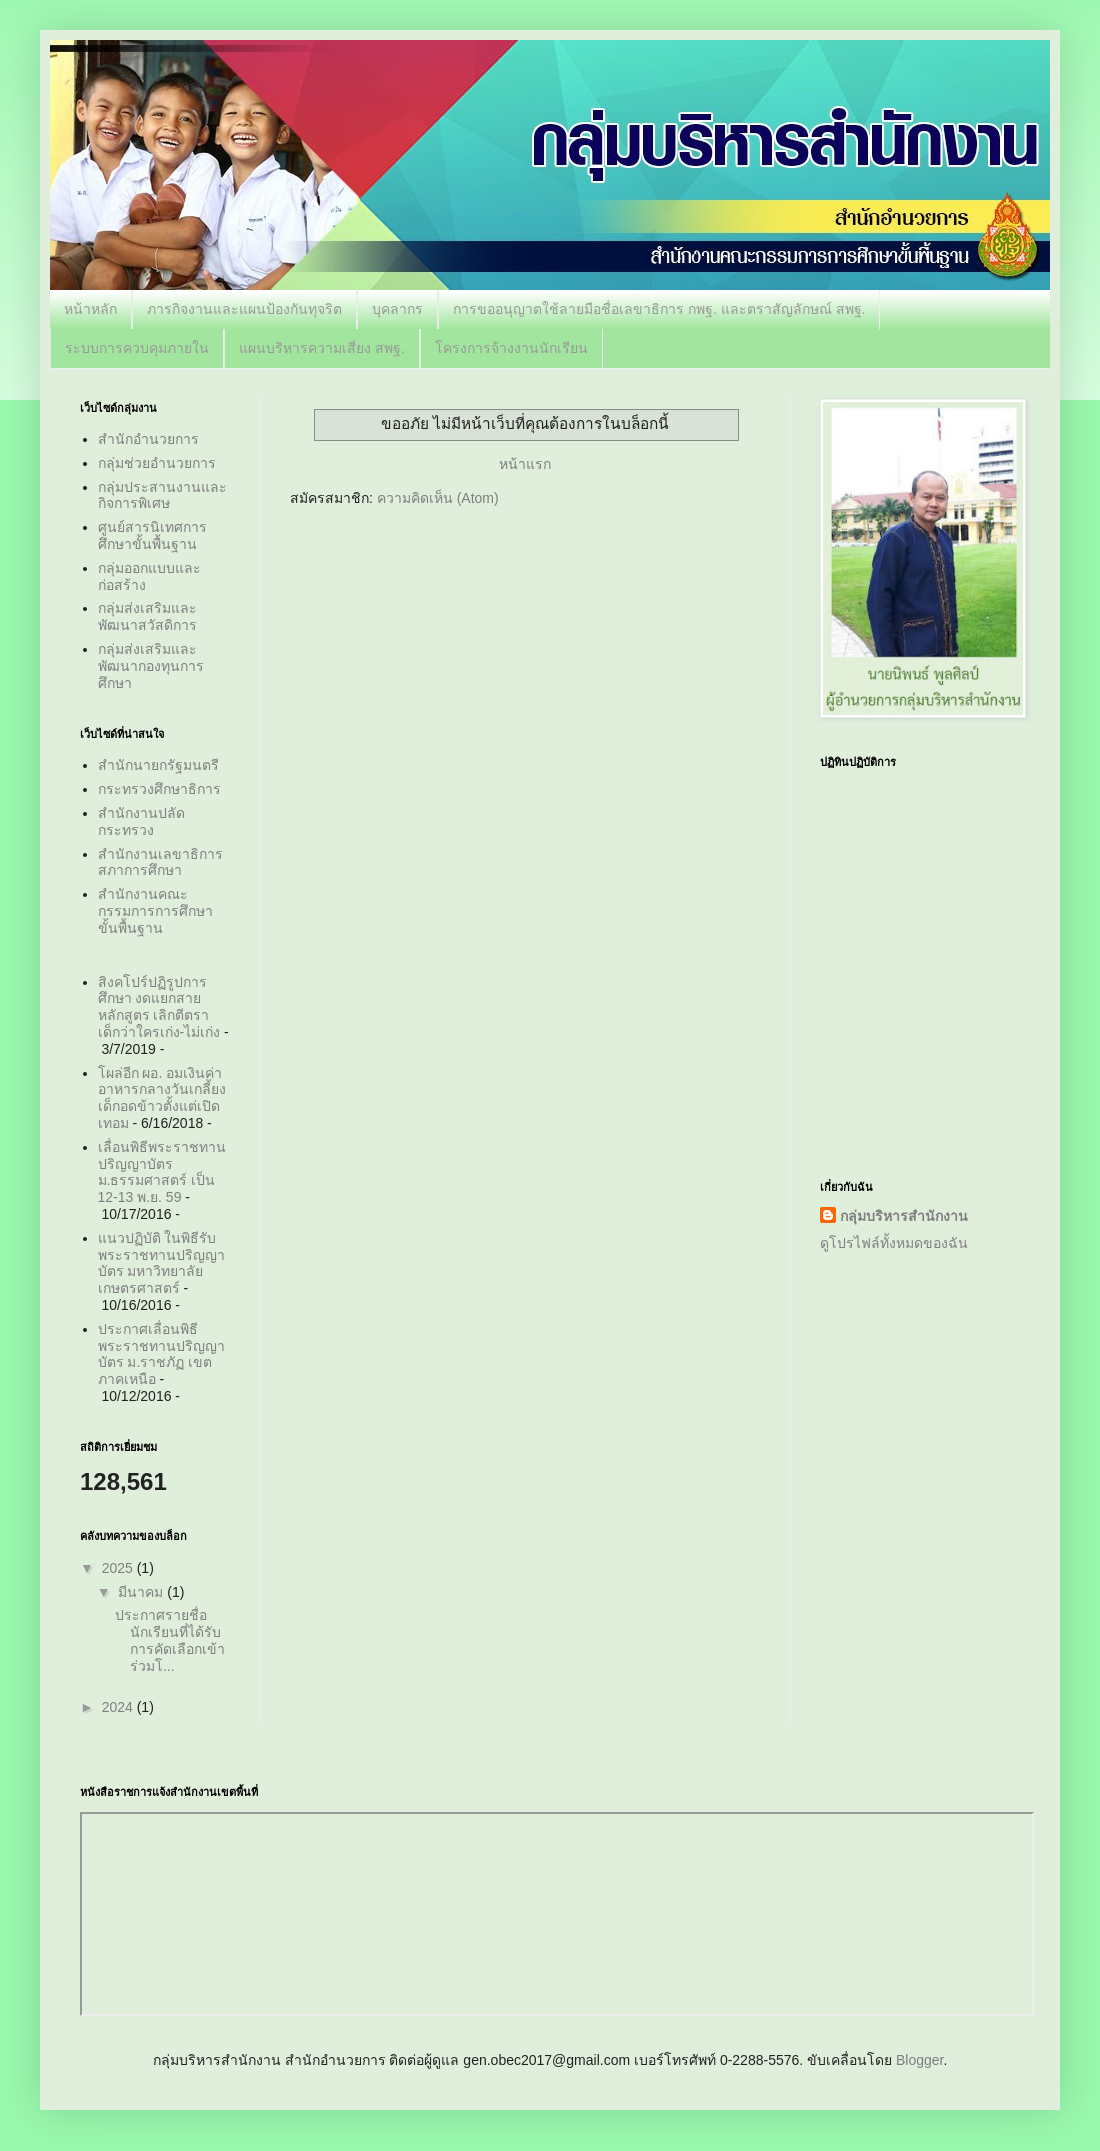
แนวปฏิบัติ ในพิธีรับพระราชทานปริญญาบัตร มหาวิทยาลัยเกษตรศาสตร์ (161, 1263)
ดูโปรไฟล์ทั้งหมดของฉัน (894, 1243)
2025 (119, 1568)
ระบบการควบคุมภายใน (137, 348)
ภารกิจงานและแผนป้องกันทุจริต (244, 309)
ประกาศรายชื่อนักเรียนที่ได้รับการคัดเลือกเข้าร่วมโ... (170, 1640)
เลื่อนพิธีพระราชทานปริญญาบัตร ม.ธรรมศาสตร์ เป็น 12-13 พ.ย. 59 (162, 1172)
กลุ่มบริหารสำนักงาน (904, 1216)
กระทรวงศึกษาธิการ (159, 789)
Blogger (919, 2060)
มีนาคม (142, 1592)
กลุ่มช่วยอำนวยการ (157, 463)
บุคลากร (397, 309)
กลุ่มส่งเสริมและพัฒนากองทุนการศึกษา (151, 666)
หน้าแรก (525, 464)
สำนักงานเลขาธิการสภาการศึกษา (160, 862)
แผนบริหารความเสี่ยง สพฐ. (322, 348)
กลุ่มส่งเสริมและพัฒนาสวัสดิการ (147, 616)
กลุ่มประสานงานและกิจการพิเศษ (162, 495)
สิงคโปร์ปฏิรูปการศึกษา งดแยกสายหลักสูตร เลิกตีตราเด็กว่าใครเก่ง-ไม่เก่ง (159, 1007)
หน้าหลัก (90, 309)
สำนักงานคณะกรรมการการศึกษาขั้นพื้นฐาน (155, 911)
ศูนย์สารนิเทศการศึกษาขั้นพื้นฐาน (152, 535)
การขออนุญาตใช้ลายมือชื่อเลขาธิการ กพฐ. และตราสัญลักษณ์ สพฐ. (659, 309)
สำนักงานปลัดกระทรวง (141, 821)
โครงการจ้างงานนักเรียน (511, 348)
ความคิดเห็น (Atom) (438, 498)
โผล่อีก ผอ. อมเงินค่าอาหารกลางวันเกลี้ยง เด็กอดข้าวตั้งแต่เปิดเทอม (162, 1098)
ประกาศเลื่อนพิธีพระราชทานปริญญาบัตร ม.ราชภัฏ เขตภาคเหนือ (161, 1354)
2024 (119, 1707)
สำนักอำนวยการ (148, 439)
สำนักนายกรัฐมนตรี (158, 765)
